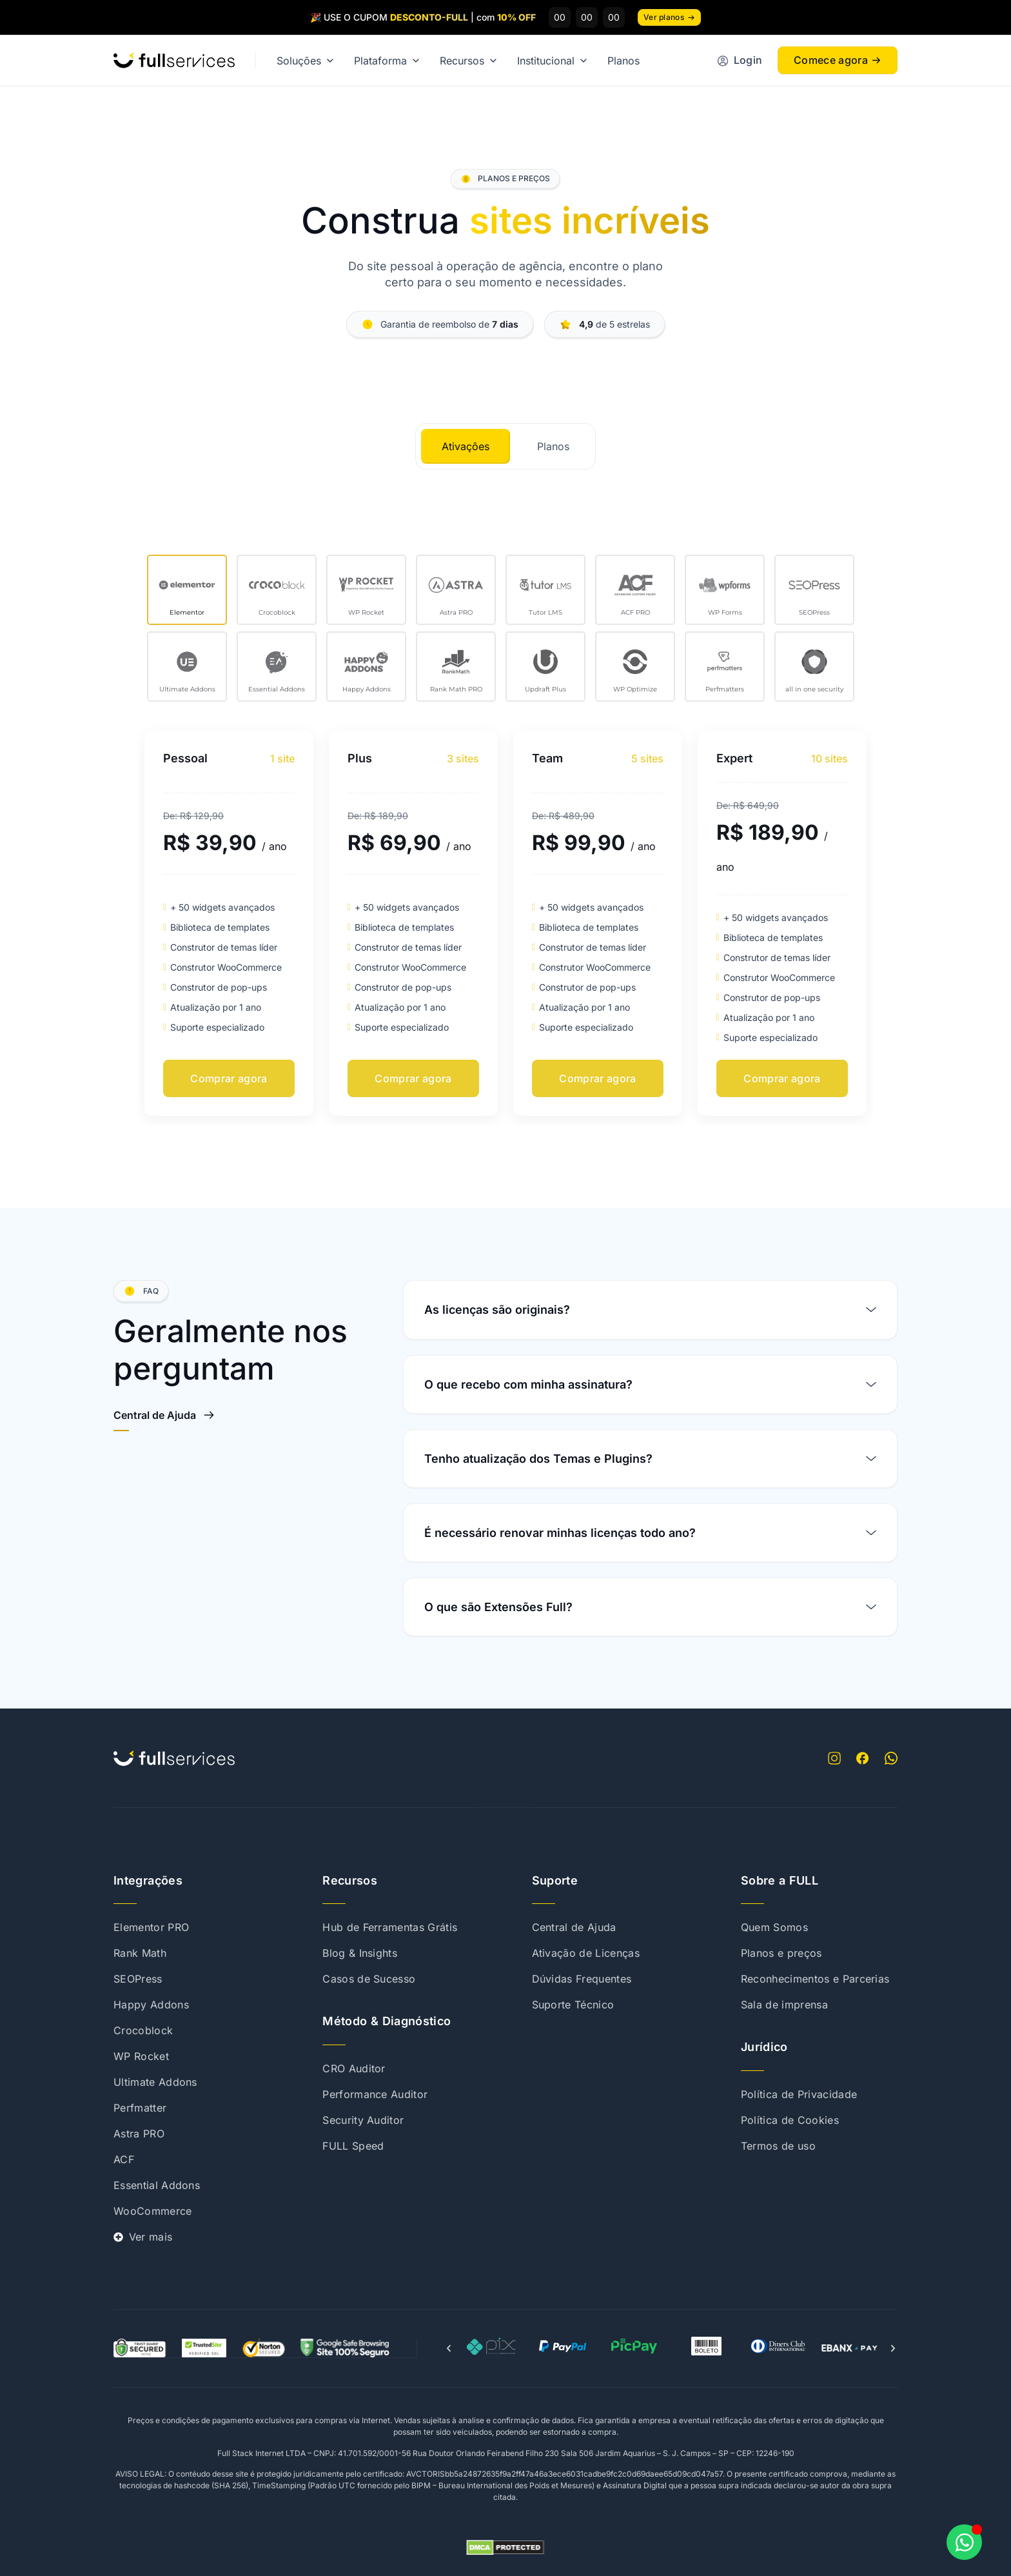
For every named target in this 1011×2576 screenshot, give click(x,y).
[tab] (465, 446)
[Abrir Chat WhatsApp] (964, 2542)
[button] (448, 2348)
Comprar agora (228, 1078)
